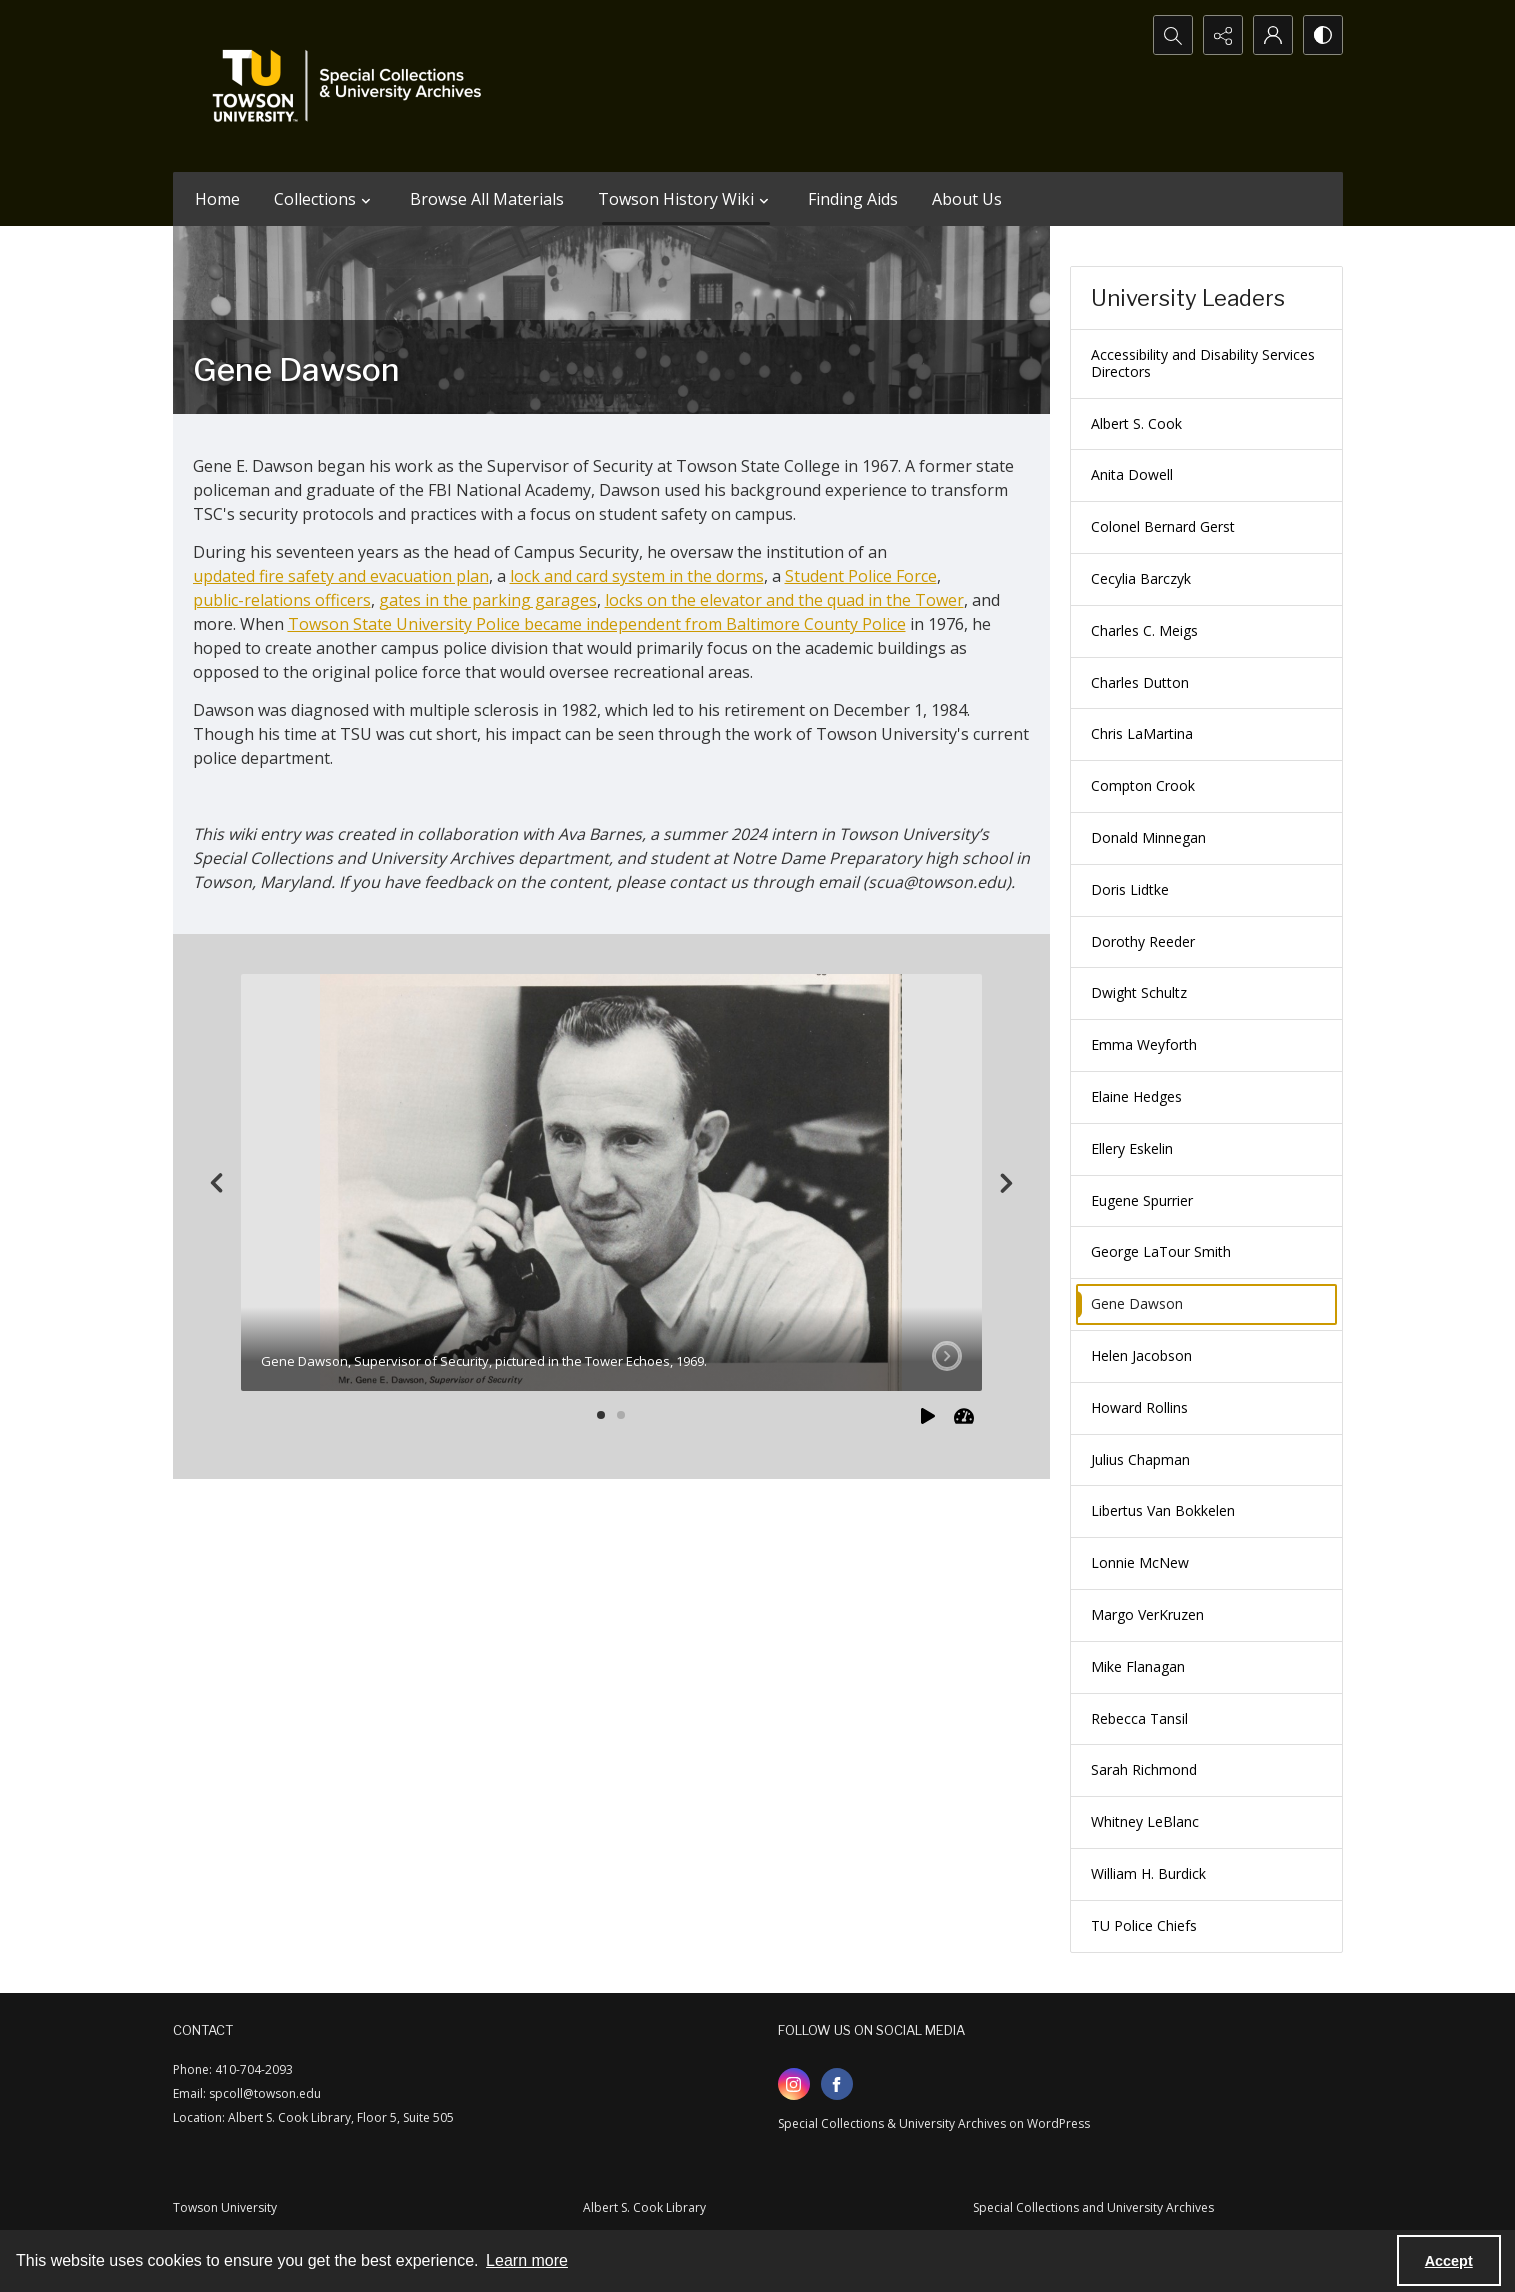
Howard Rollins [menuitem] (1139, 1407)
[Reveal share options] (1223, 35)
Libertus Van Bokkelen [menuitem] (1163, 1510)
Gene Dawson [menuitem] (1137, 1303)
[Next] (1006, 1183)
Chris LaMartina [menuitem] (1142, 733)
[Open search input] (1173, 35)
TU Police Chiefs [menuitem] (1144, 1925)
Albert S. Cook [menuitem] (1136, 423)
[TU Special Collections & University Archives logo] (353, 86)
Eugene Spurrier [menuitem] (1142, 1200)
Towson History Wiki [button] (686, 199)
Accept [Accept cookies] (1449, 2261)
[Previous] (217, 1183)
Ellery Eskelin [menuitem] (1132, 1148)
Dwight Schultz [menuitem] (1139, 992)
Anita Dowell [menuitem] (1132, 474)
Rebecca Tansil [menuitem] (1139, 1718)
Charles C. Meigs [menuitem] (1144, 630)
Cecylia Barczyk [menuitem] (1141, 578)
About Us (967, 199)
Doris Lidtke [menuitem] (1130, 889)
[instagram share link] (794, 2084)
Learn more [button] (527, 2260)
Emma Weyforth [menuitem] (1144, 1044)
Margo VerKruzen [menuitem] (1147, 1614)
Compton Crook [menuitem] (1143, 785)
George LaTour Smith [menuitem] (1161, 1251)
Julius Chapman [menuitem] (1140, 1459)
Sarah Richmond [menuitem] (1144, 1769)
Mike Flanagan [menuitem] (1138, 1666)
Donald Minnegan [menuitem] (1148, 837)
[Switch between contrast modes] (1323, 35)
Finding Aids (853, 199)
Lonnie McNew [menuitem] (1140, 1562)
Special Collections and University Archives (1093, 2207)
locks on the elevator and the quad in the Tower (784, 600)
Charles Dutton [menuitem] (1140, 682)
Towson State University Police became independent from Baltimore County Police (597, 624)
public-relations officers (282, 600)
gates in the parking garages (488, 600)
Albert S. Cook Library (644, 2207)
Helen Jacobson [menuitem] (1141, 1355)
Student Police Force (861, 576)
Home (217, 199)
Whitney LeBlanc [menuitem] (1145, 1821)
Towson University (225, 2207)
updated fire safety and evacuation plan (341, 576)
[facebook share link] (837, 2084)
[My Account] (1273, 35)
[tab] (612, 1182)
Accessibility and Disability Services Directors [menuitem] (1203, 363)
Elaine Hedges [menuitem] (1136, 1096)
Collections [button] (325, 199)
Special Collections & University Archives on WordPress (934, 2123)
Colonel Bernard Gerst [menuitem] (1163, 526)
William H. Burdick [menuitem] (1148, 1873)
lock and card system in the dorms (637, 576)
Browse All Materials (487, 199)
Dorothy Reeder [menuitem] (1143, 941)
